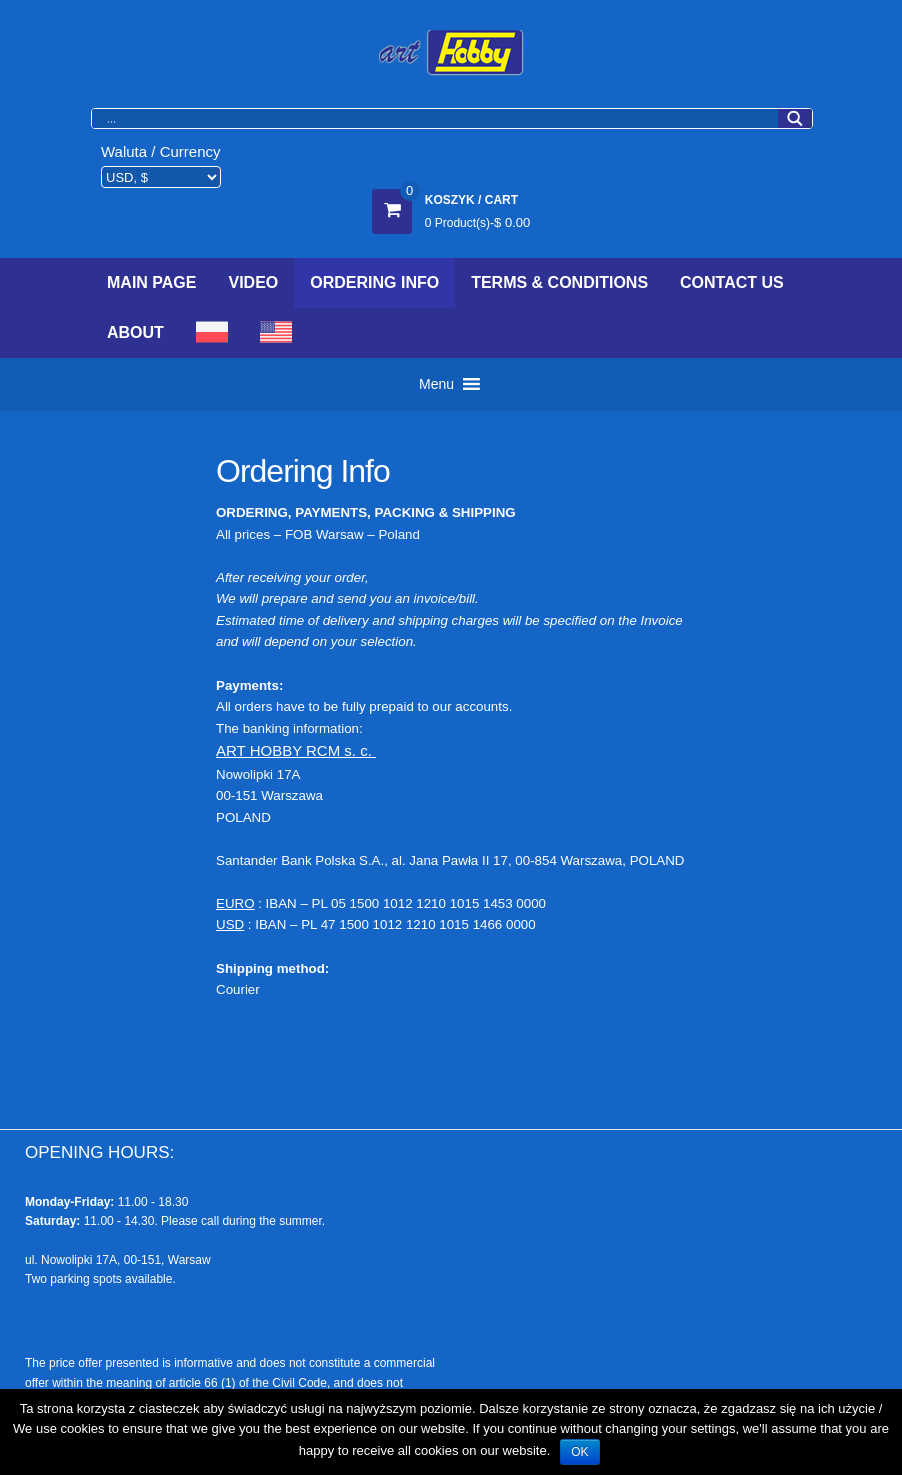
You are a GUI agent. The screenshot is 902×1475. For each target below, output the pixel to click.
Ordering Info (374, 282)
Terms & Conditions (559, 282)
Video (253, 282)
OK (579, 1452)
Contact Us (732, 282)
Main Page (151, 282)
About (135, 332)
